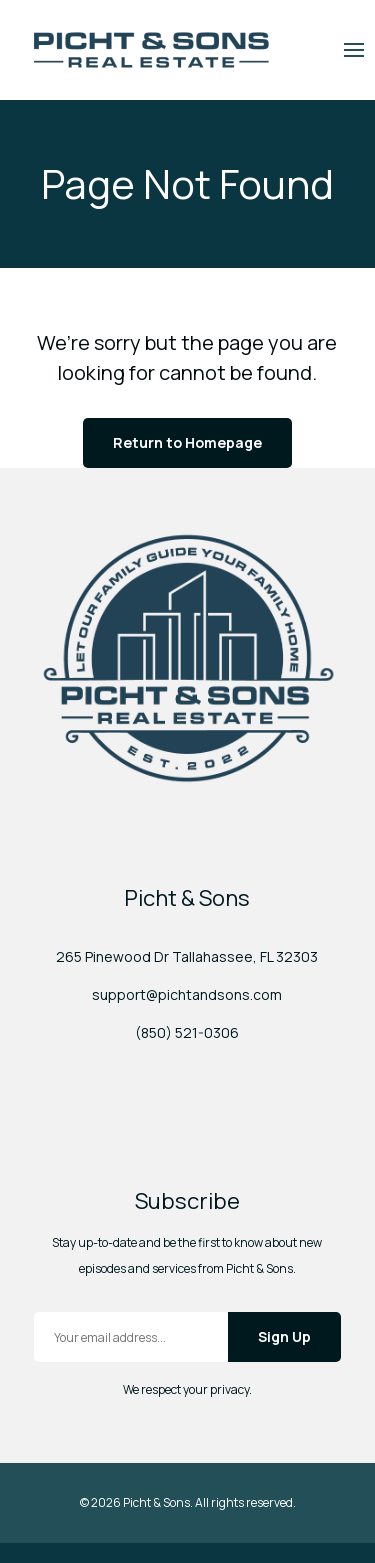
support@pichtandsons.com (187, 994)
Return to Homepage (187, 442)
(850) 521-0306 (187, 1032)
